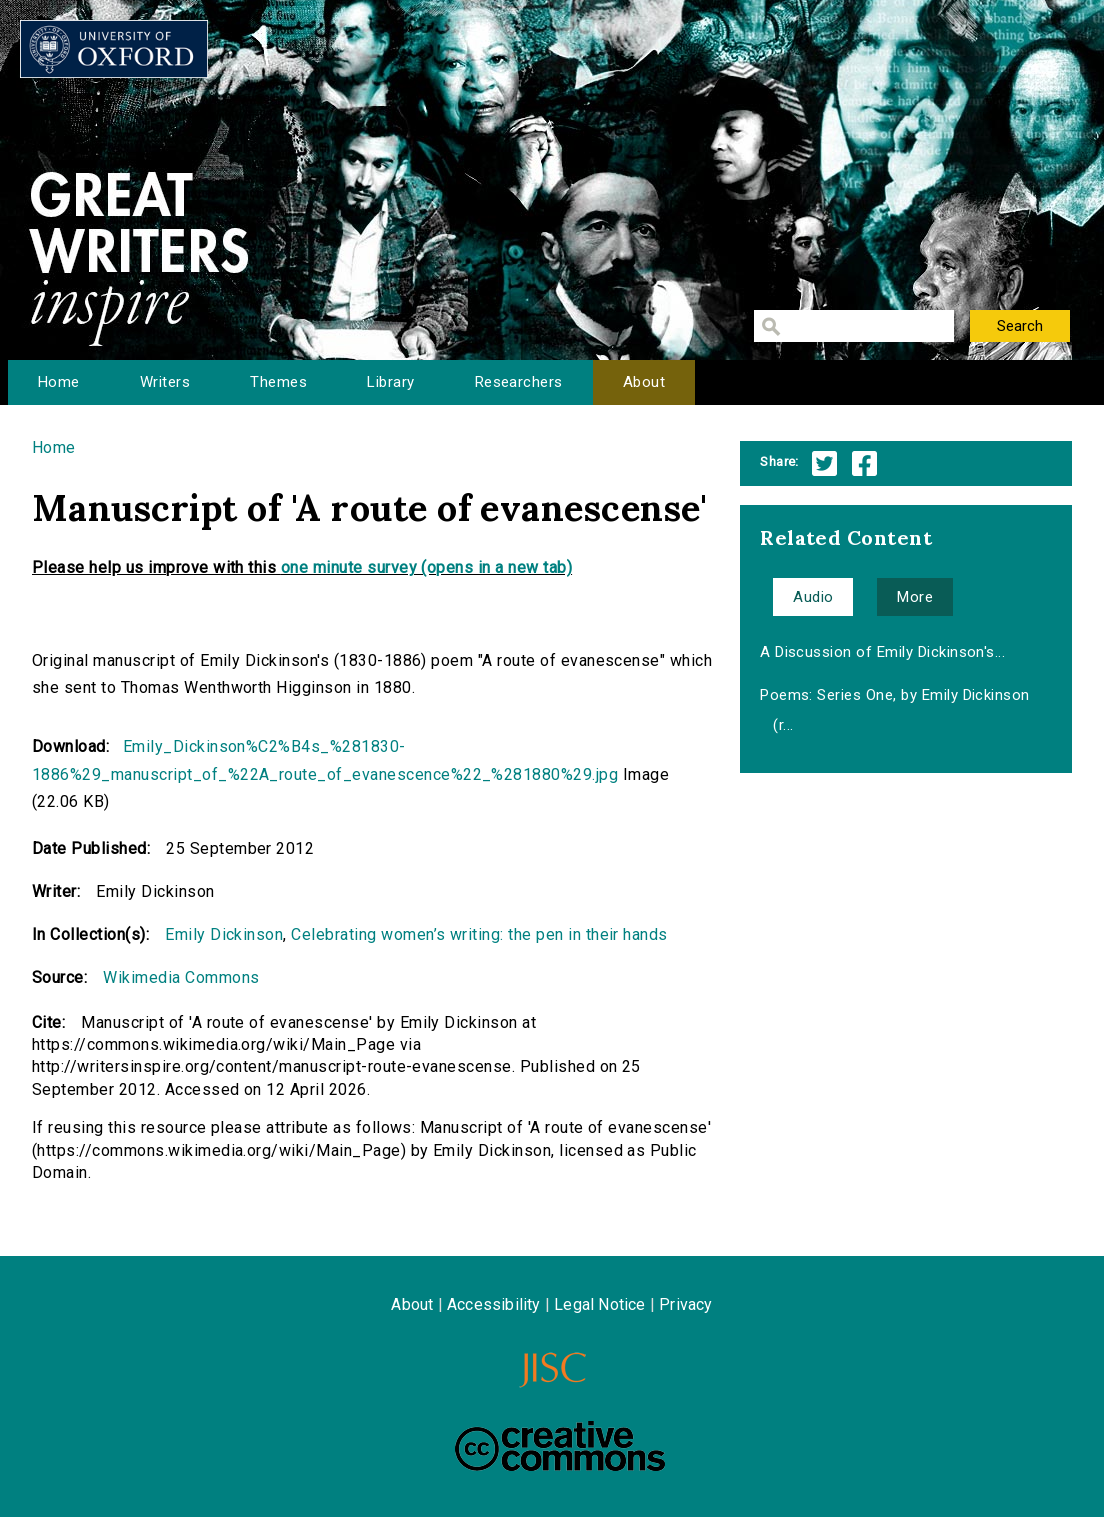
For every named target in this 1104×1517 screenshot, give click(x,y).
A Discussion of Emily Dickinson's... (882, 652)
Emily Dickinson (224, 934)
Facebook (864, 463)
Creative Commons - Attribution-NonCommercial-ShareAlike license (560, 1446)
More (915, 597)
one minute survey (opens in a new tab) (426, 567)
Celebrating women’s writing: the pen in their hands (479, 934)
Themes (278, 382)
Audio (813, 597)
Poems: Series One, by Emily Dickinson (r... (895, 710)
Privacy (685, 1304)
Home (59, 382)
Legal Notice (599, 1304)
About (644, 382)
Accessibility (494, 1304)
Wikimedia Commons (181, 977)
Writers (165, 382)
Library (390, 382)
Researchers (519, 382)
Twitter (824, 463)
